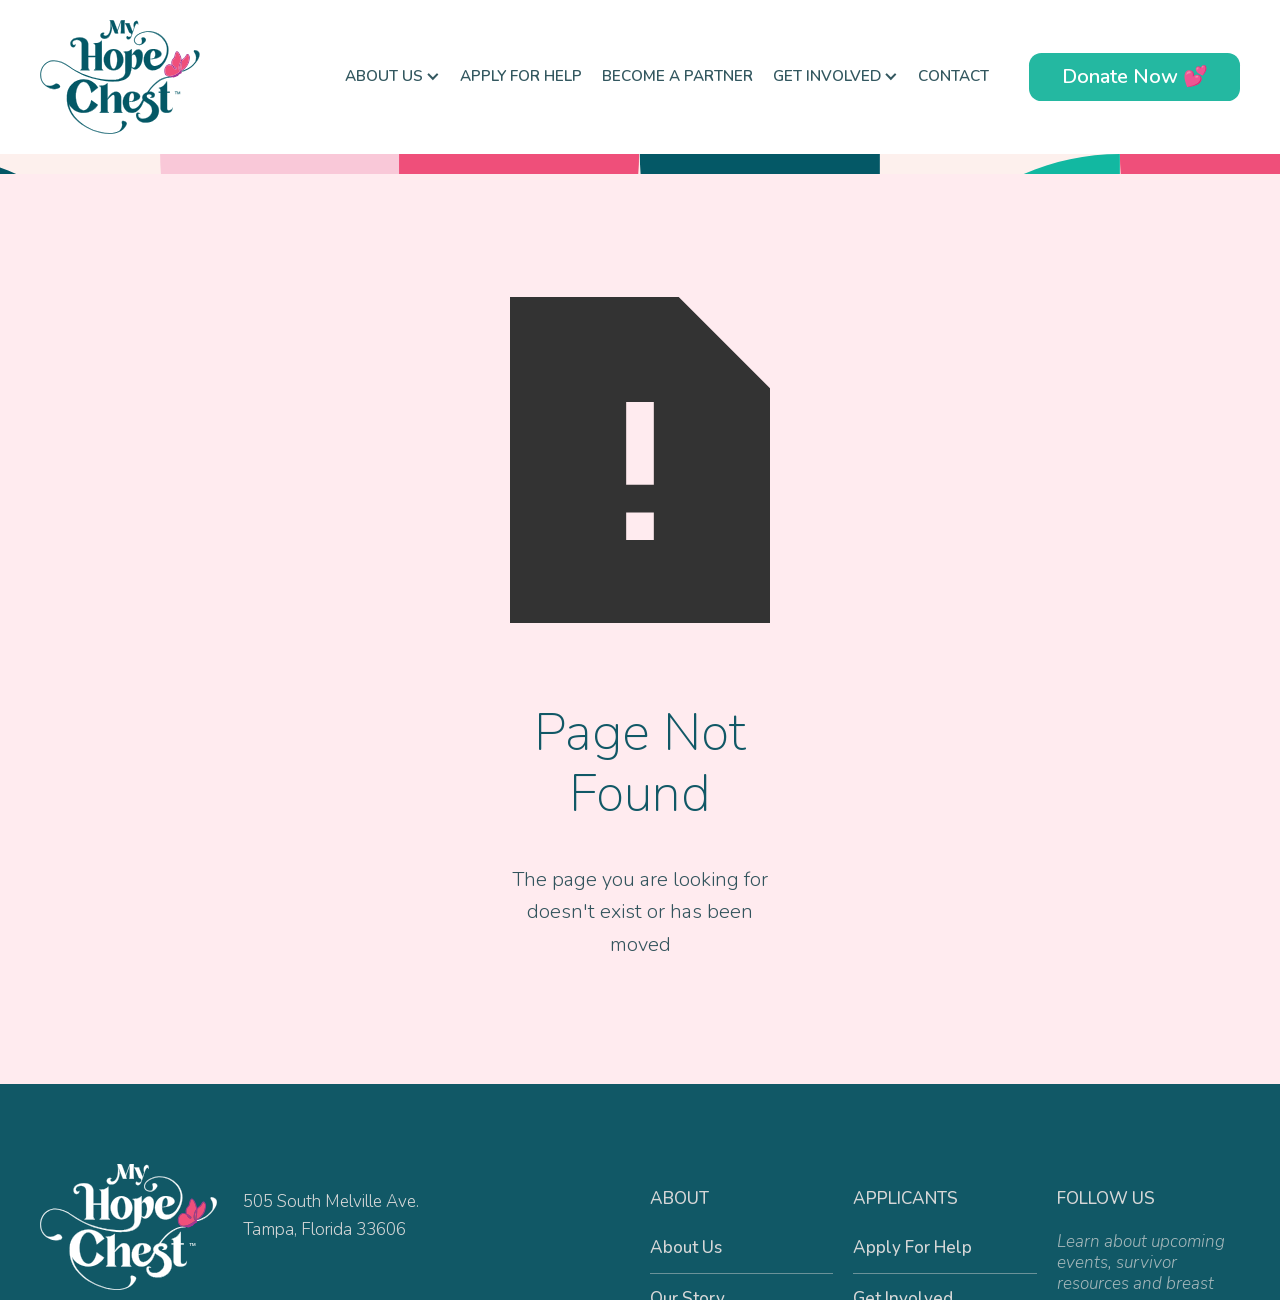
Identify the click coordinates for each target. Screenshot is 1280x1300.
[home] (140, 77)
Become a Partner (677, 76)
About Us (686, 1247)
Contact (953, 76)
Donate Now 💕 (1135, 76)
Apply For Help (521, 76)
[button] (392, 77)
